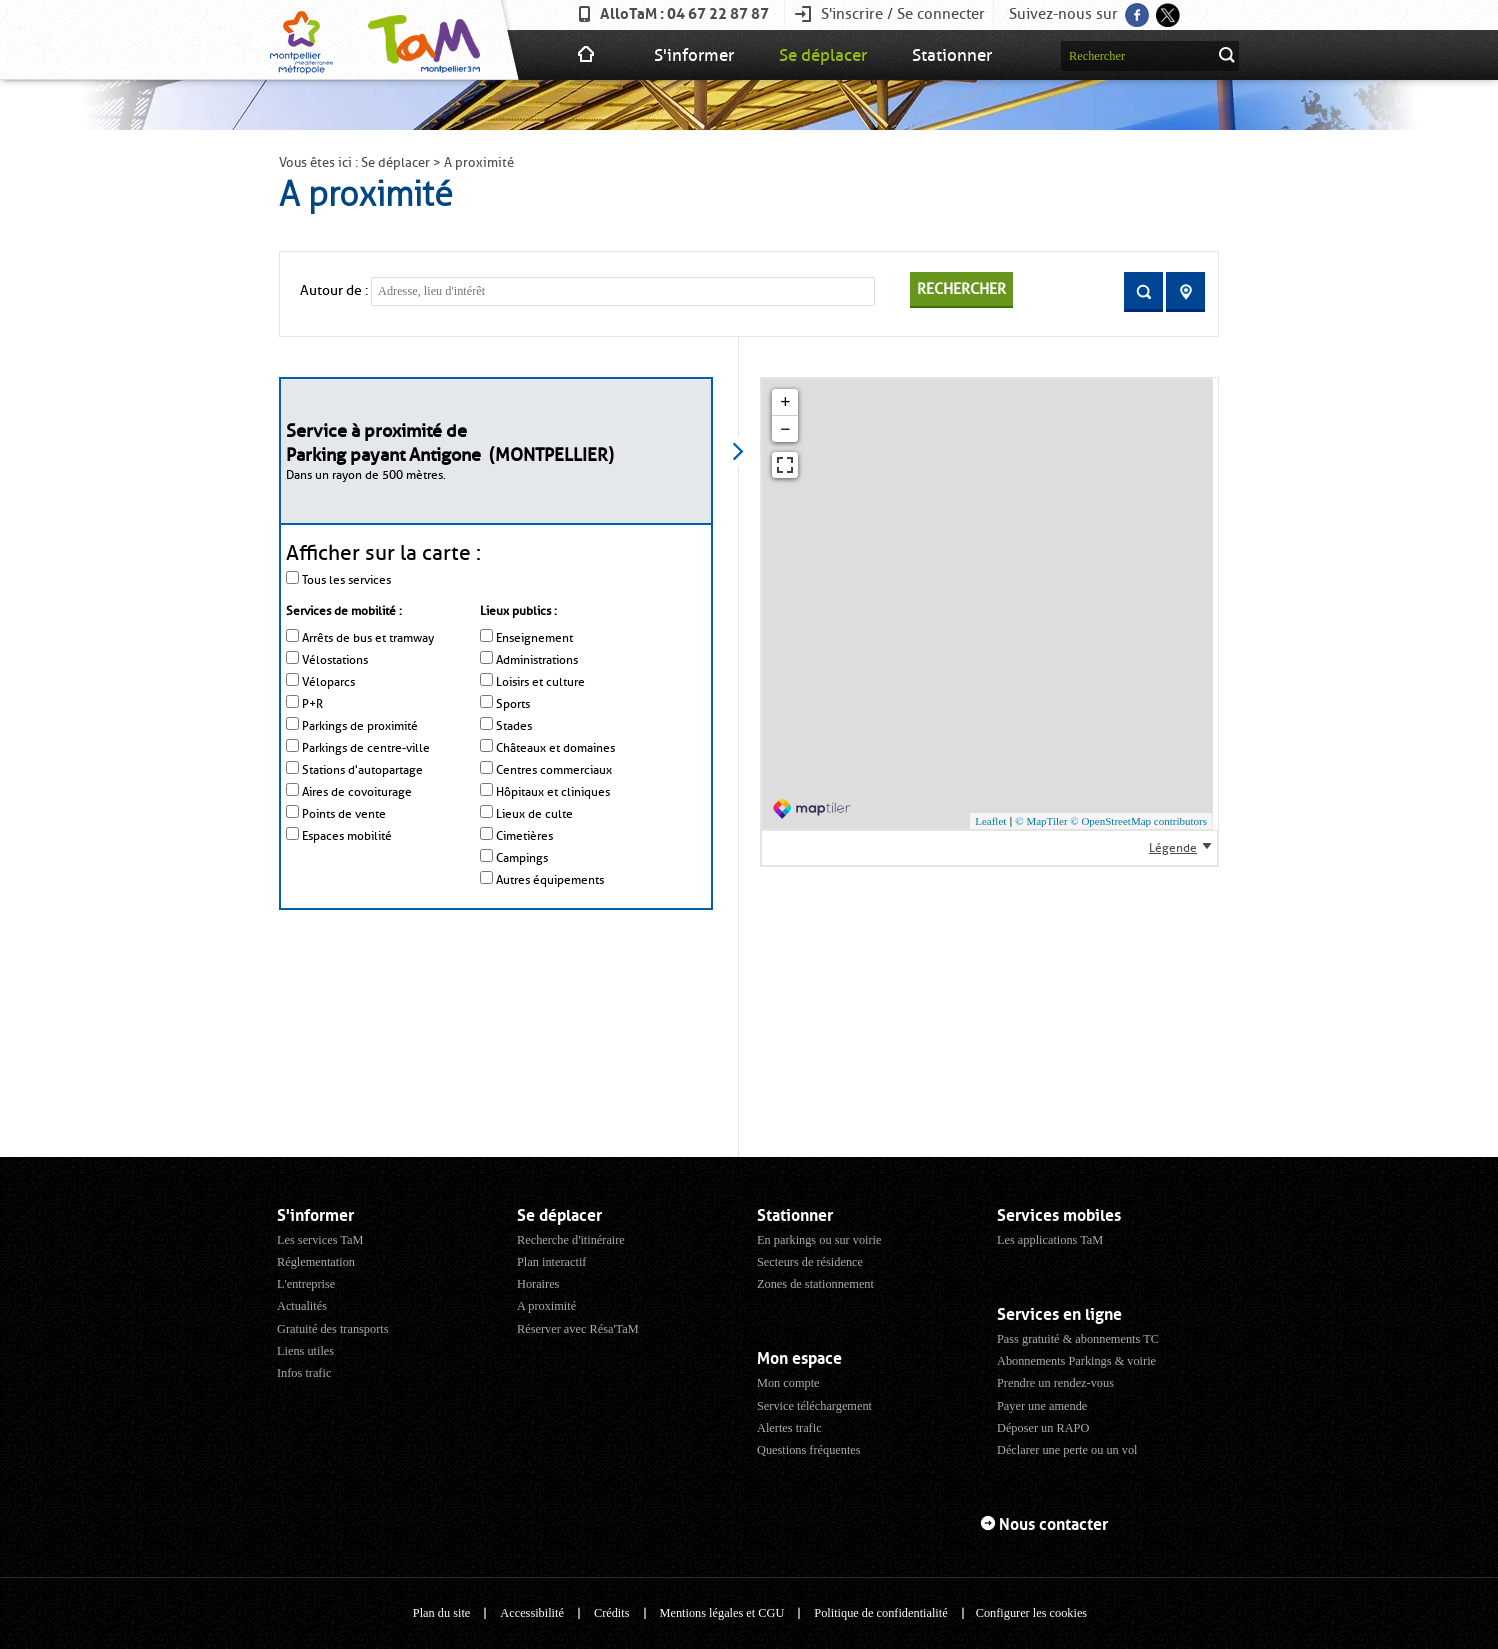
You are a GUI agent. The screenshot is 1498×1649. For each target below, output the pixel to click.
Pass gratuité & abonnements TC (1078, 1339)
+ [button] (785, 402)
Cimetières (524, 836)
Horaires (538, 1284)
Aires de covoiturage (357, 792)
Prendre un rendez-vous (1055, 1383)
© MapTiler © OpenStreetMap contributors (1111, 821)
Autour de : (334, 290)
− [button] (785, 429)
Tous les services (346, 580)
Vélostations (335, 660)
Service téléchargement (814, 1406)
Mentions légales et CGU (722, 1613)
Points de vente (344, 814)
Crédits (612, 1613)
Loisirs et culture (540, 682)
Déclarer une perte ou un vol (1067, 1450)
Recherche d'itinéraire (571, 1240)
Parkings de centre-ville (366, 748)
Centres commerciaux (554, 770)
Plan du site (441, 1613)
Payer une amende (1042, 1406)
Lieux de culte (534, 814)
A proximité (546, 1306)
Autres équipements (550, 880)
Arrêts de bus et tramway (368, 638)
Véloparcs (328, 682)
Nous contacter (1053, 1524)
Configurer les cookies (1031, 1613)
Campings (522, 858)
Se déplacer (823, 55)
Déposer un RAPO (1043, 1428)
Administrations (537, 660)
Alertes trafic (789, 1428)
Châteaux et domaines (555, 748)
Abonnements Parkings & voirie (1076, 1361)
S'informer (694, 55)
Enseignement (534, 638)
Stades (514, 726)
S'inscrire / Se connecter (903, 14)
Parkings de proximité (360, 726)
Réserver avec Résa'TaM (578, 1329)
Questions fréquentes (809, 1450)
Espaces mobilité (347, 836)
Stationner (952, 55)
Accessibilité (532, 1613)
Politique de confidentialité (880, 1613)
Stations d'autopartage (362, 770)
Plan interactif (551, 1262)
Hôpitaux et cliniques (553, 792)
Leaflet (990, 821)
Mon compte (788, 1383)
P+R (312, 704)
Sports (513, 704)
